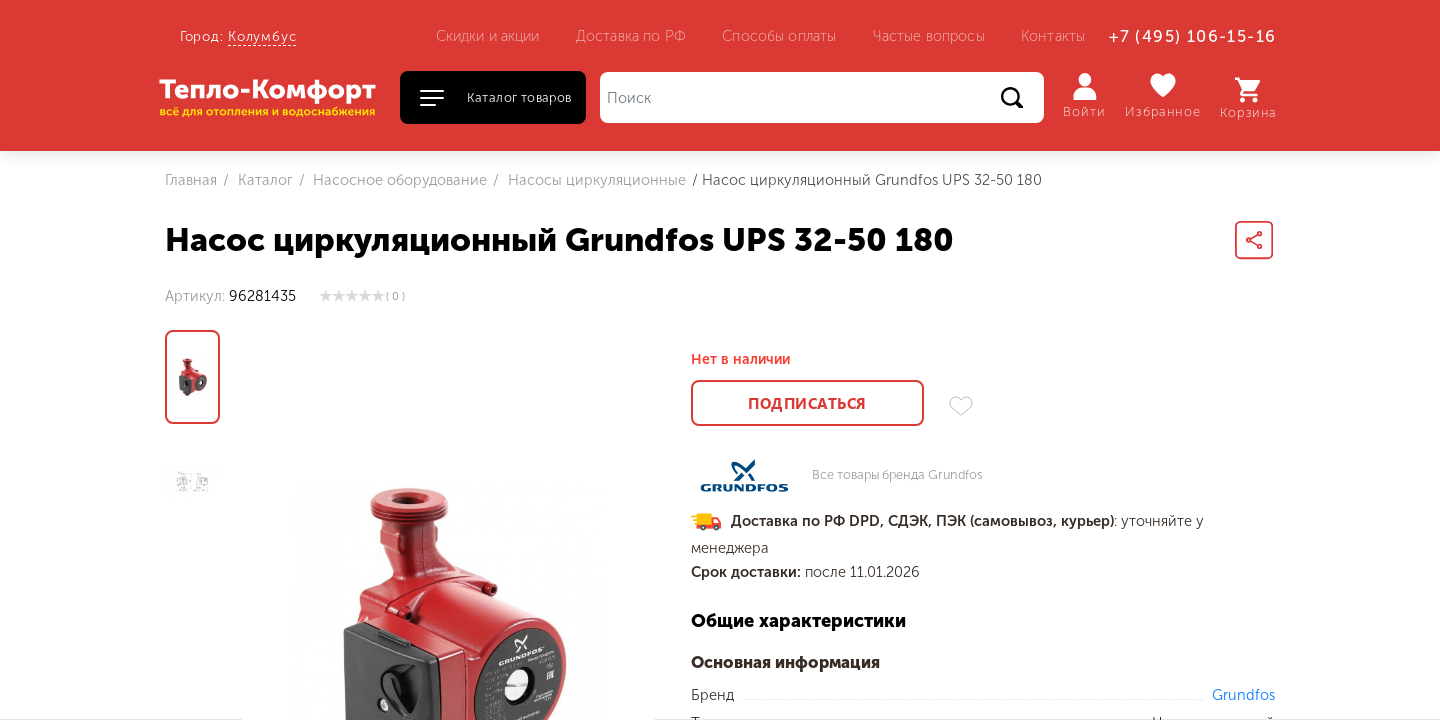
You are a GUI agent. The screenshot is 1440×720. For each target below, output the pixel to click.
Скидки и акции (488, 36)
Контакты (1053, 36)
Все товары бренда (897, 475)
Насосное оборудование (398, 180)
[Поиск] (822, 97)
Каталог (263, 180)
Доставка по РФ (631, 36)
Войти (1084, 96)
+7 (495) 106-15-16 (1192, 36)
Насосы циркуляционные (595, 180)
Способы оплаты (779, 36)
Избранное (1163, 95)
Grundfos (1243, 695)
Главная (191, 180)
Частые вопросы (929, 36)
